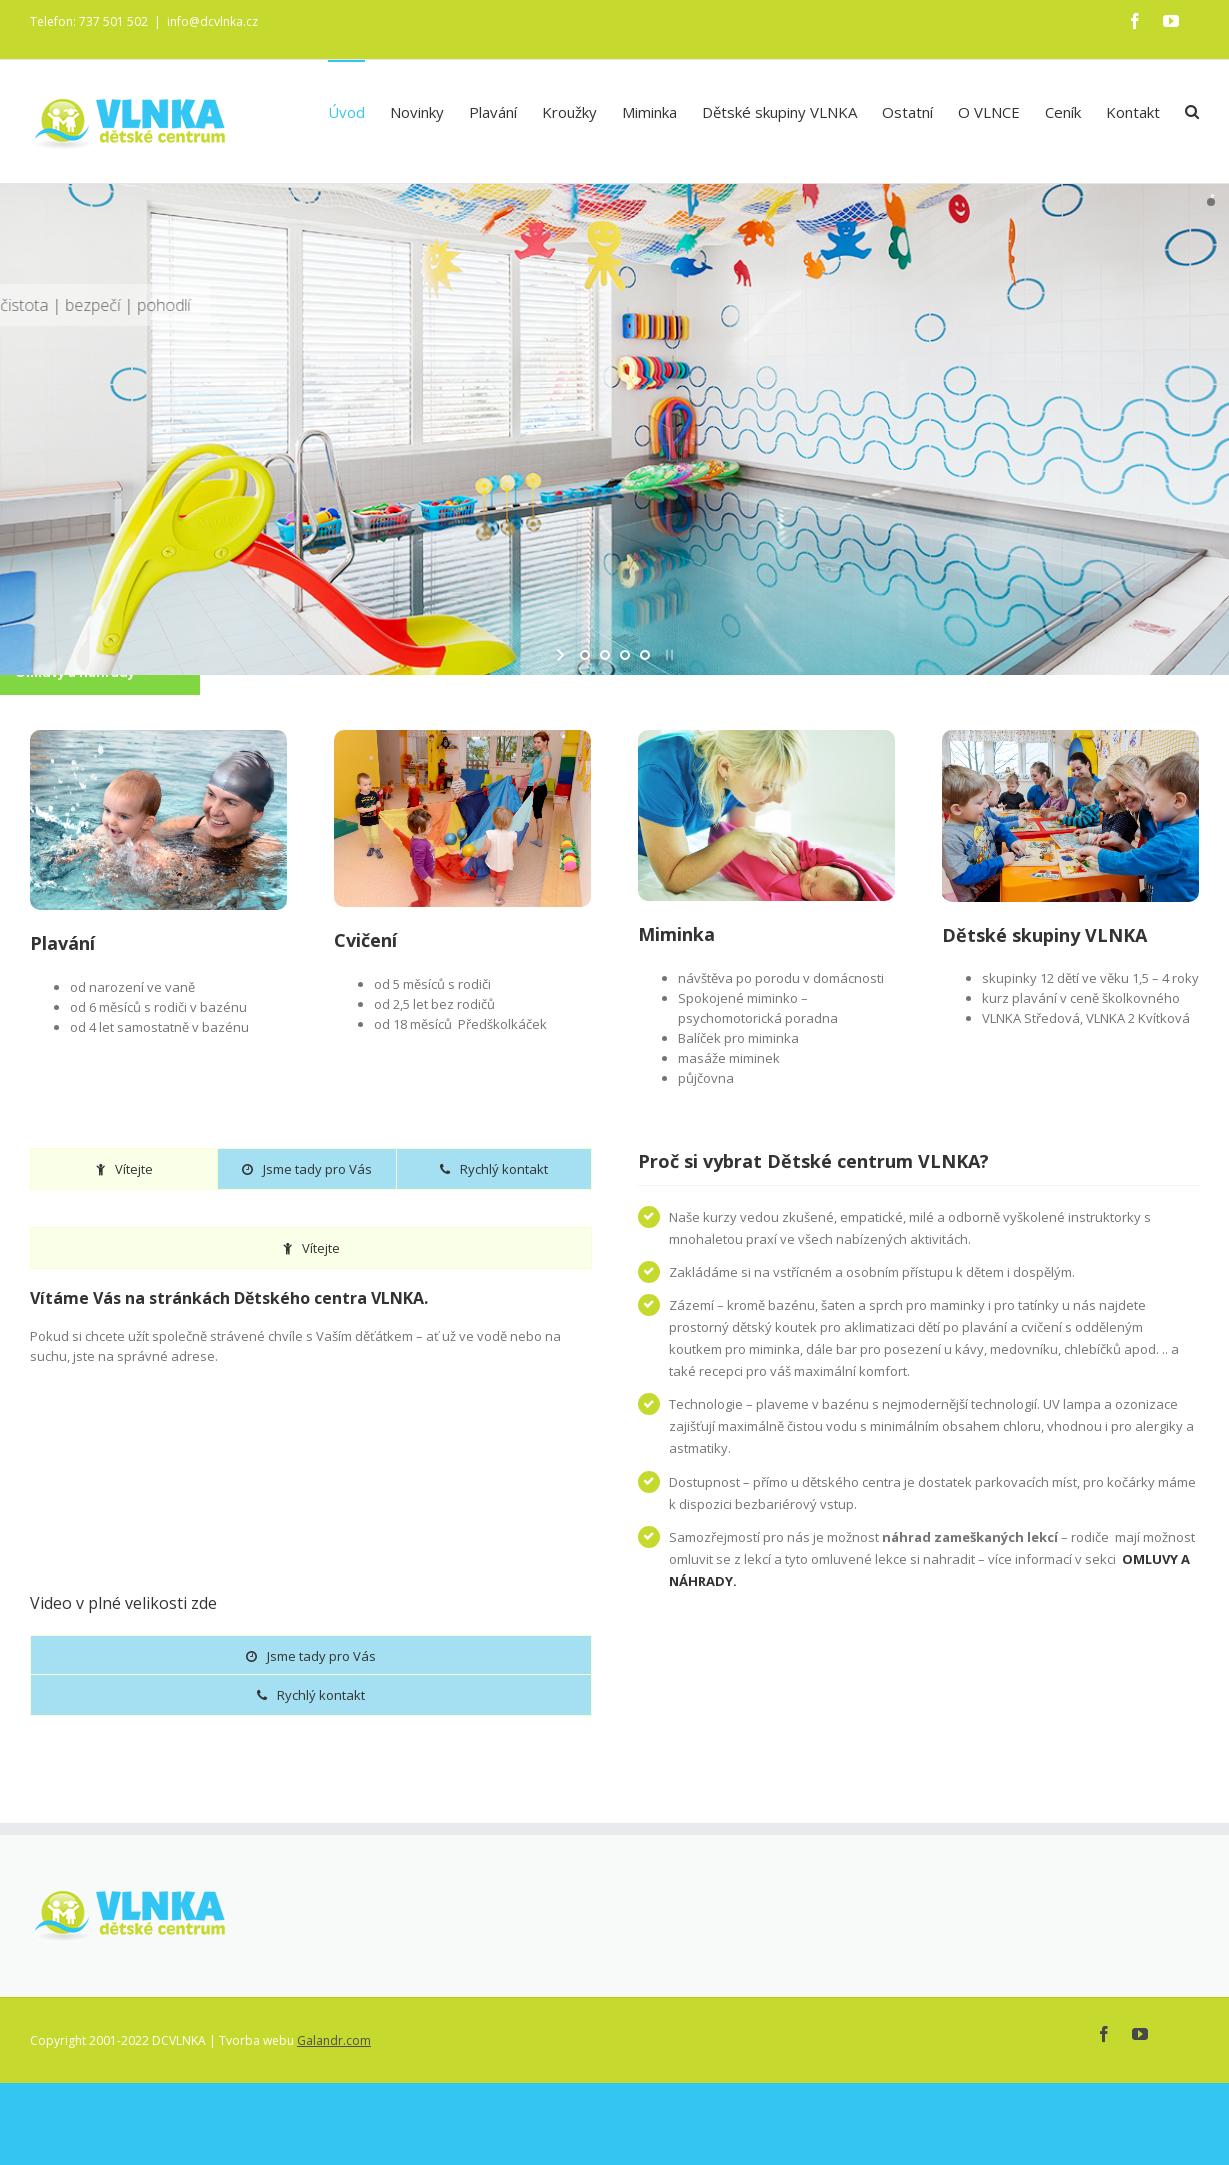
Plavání (493, 112)
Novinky (417, 112)
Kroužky (569, 112)
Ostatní (907, 112)
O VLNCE (989, 112)
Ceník (1063, 112)
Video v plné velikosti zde (123, 1602)
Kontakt (1133, 112)
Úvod (346, 112)
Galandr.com (334, 2039)
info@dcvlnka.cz (212, 21)
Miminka (649, 112)
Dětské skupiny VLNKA (779, 112)
